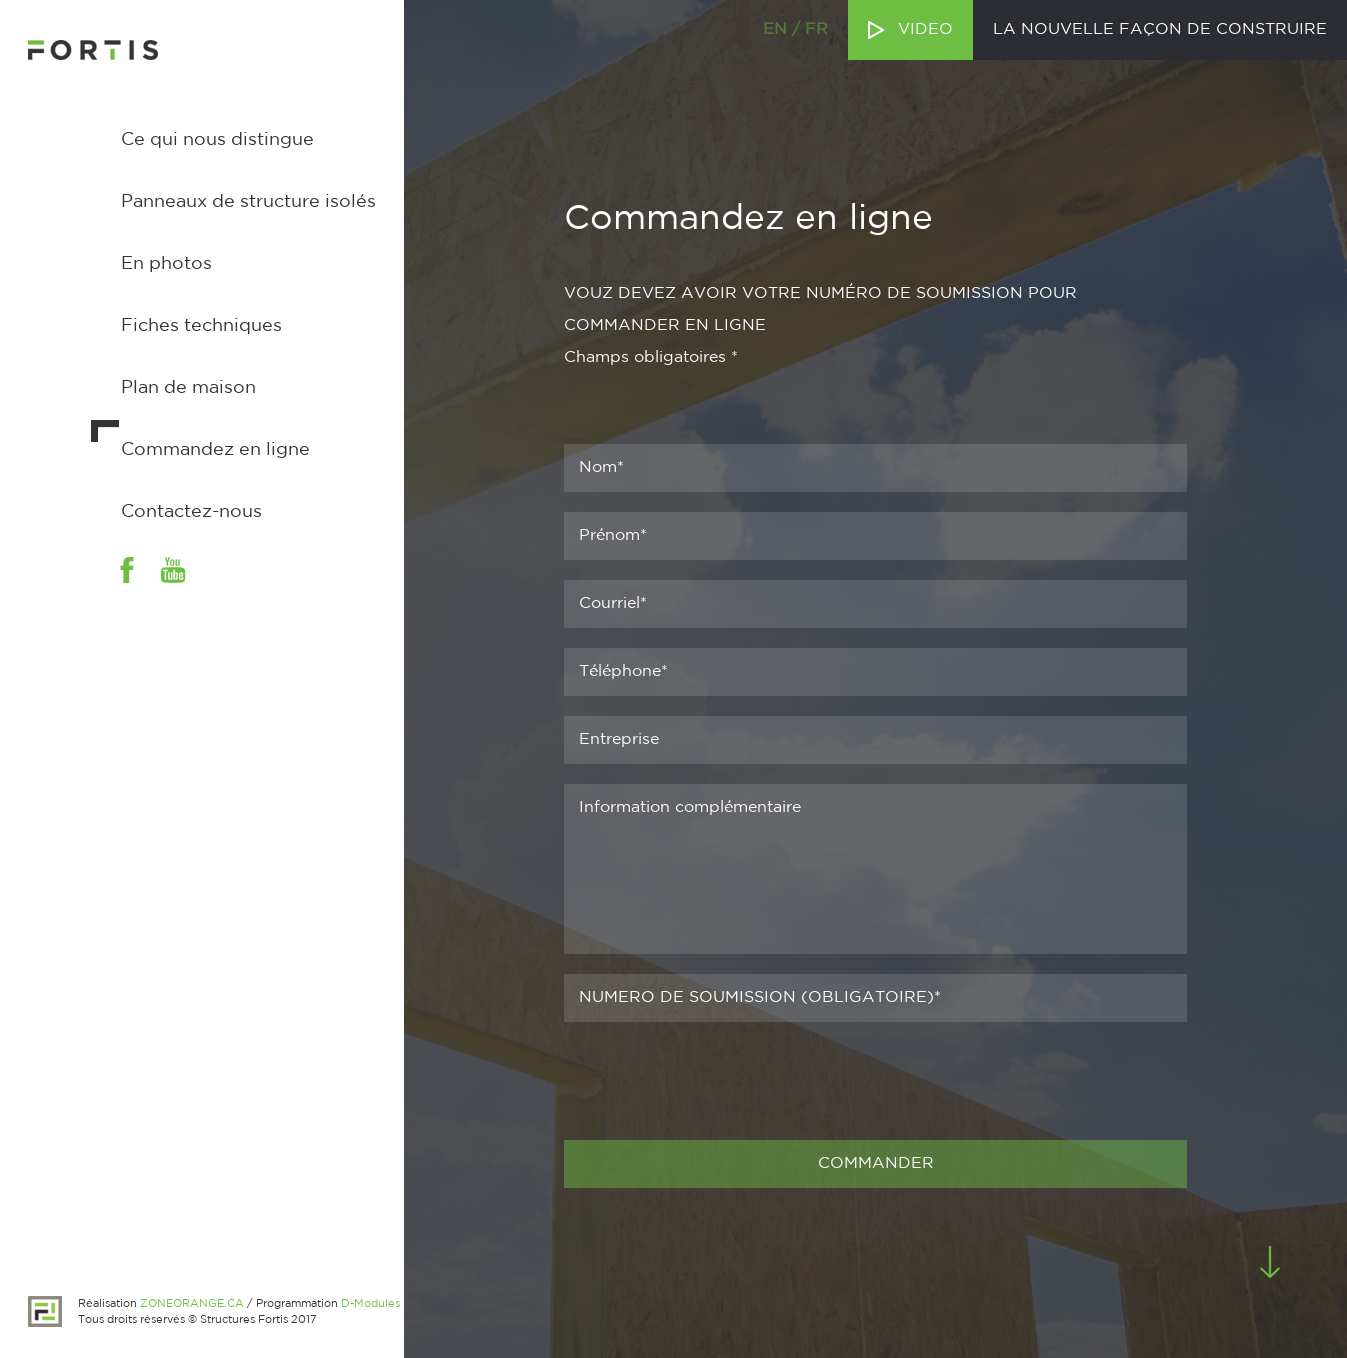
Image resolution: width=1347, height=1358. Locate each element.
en (775, 29)
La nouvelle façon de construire (1160, 29)
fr (816, 29)
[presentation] (716, 1081)
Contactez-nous (191, 512)
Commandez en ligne (215, 450)
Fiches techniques (201, 326)
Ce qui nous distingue (217, 140)
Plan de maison (188, 388)
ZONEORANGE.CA (192, 1304)
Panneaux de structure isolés (248, 202)
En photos (166, 264)
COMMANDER (876, 1163)
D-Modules (370, 1304)
